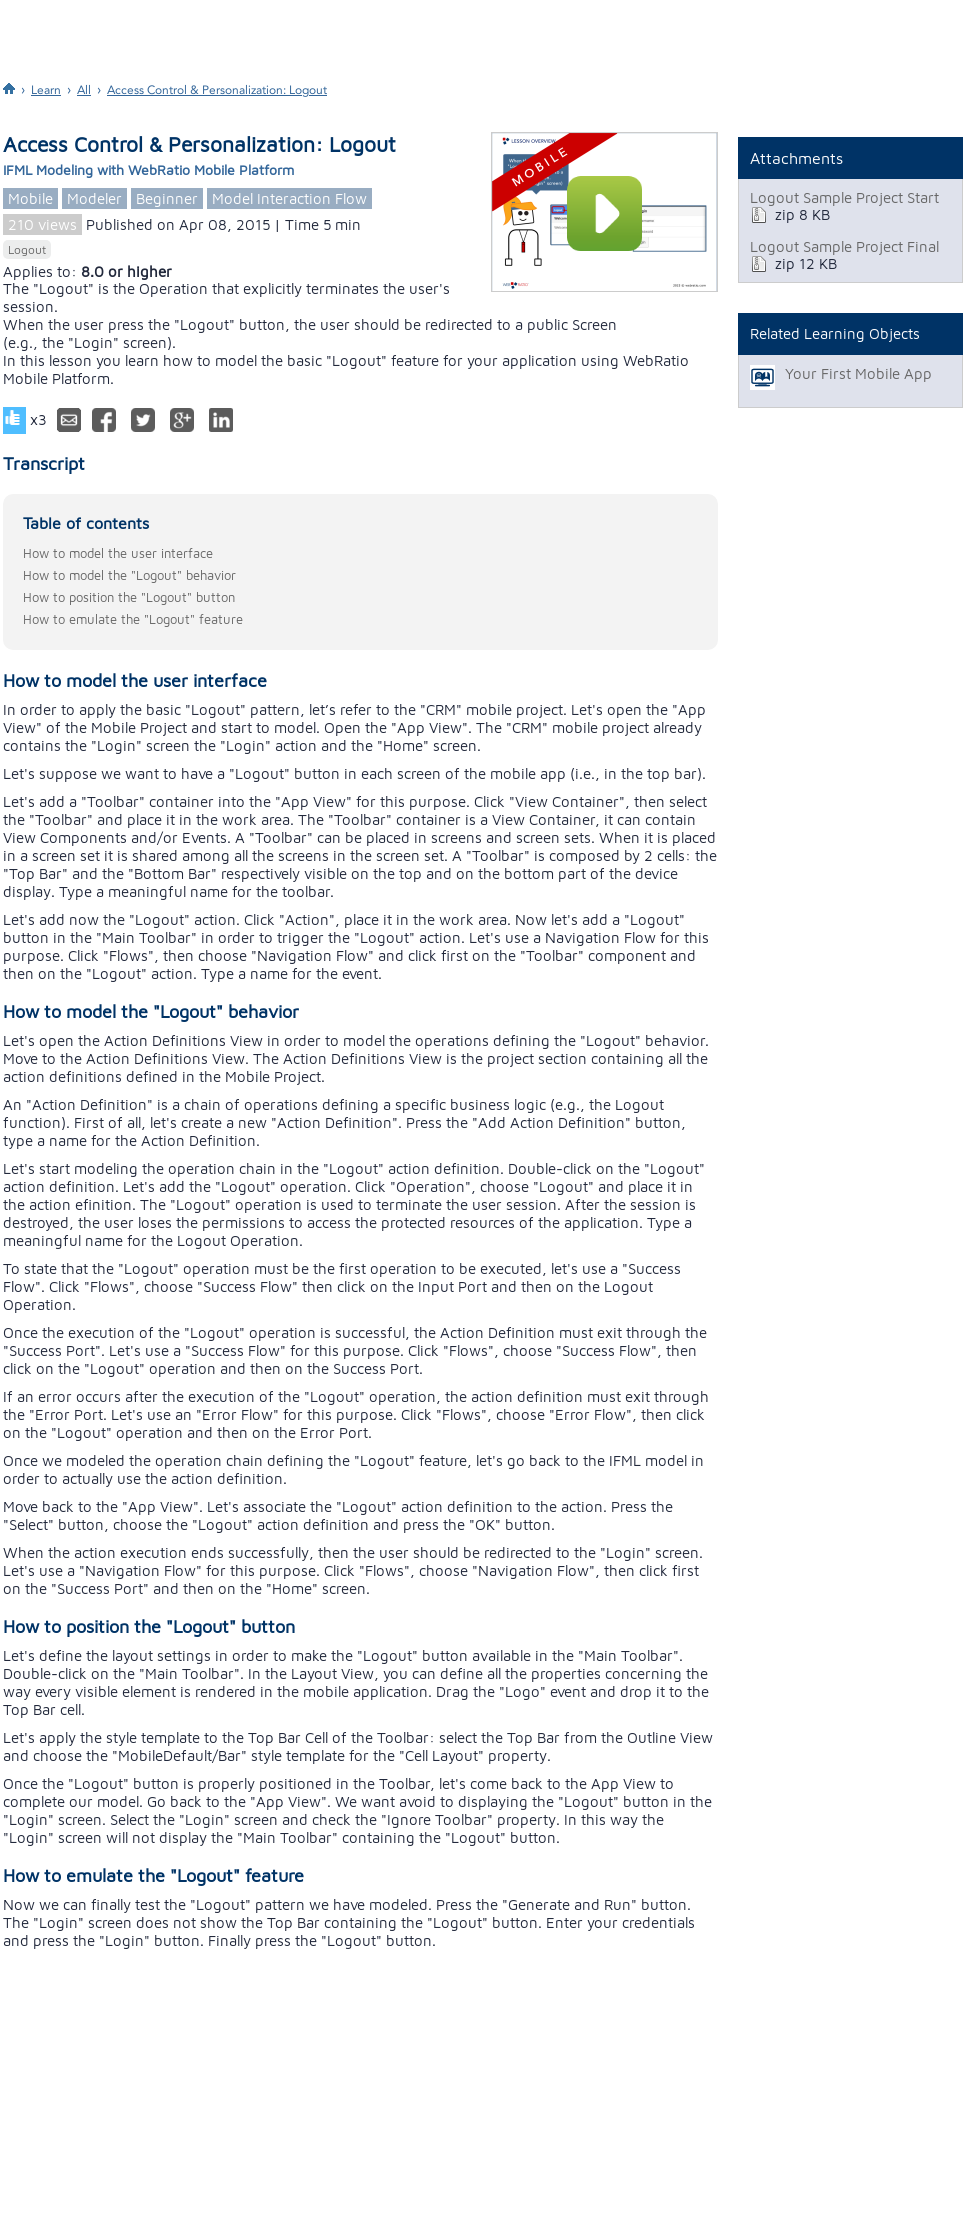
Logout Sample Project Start (844, 197)
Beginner (167, 198)
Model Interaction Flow (289, 198)
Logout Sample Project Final (844, 246)
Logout (27, 249)
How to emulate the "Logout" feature (133, 619)
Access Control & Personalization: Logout (217, 90)
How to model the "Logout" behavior (129, 575)
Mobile (30, 198)
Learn (46, 90)
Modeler (94, 198)
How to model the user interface (118, 553)
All (84, 90)
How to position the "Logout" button (129, 597)
